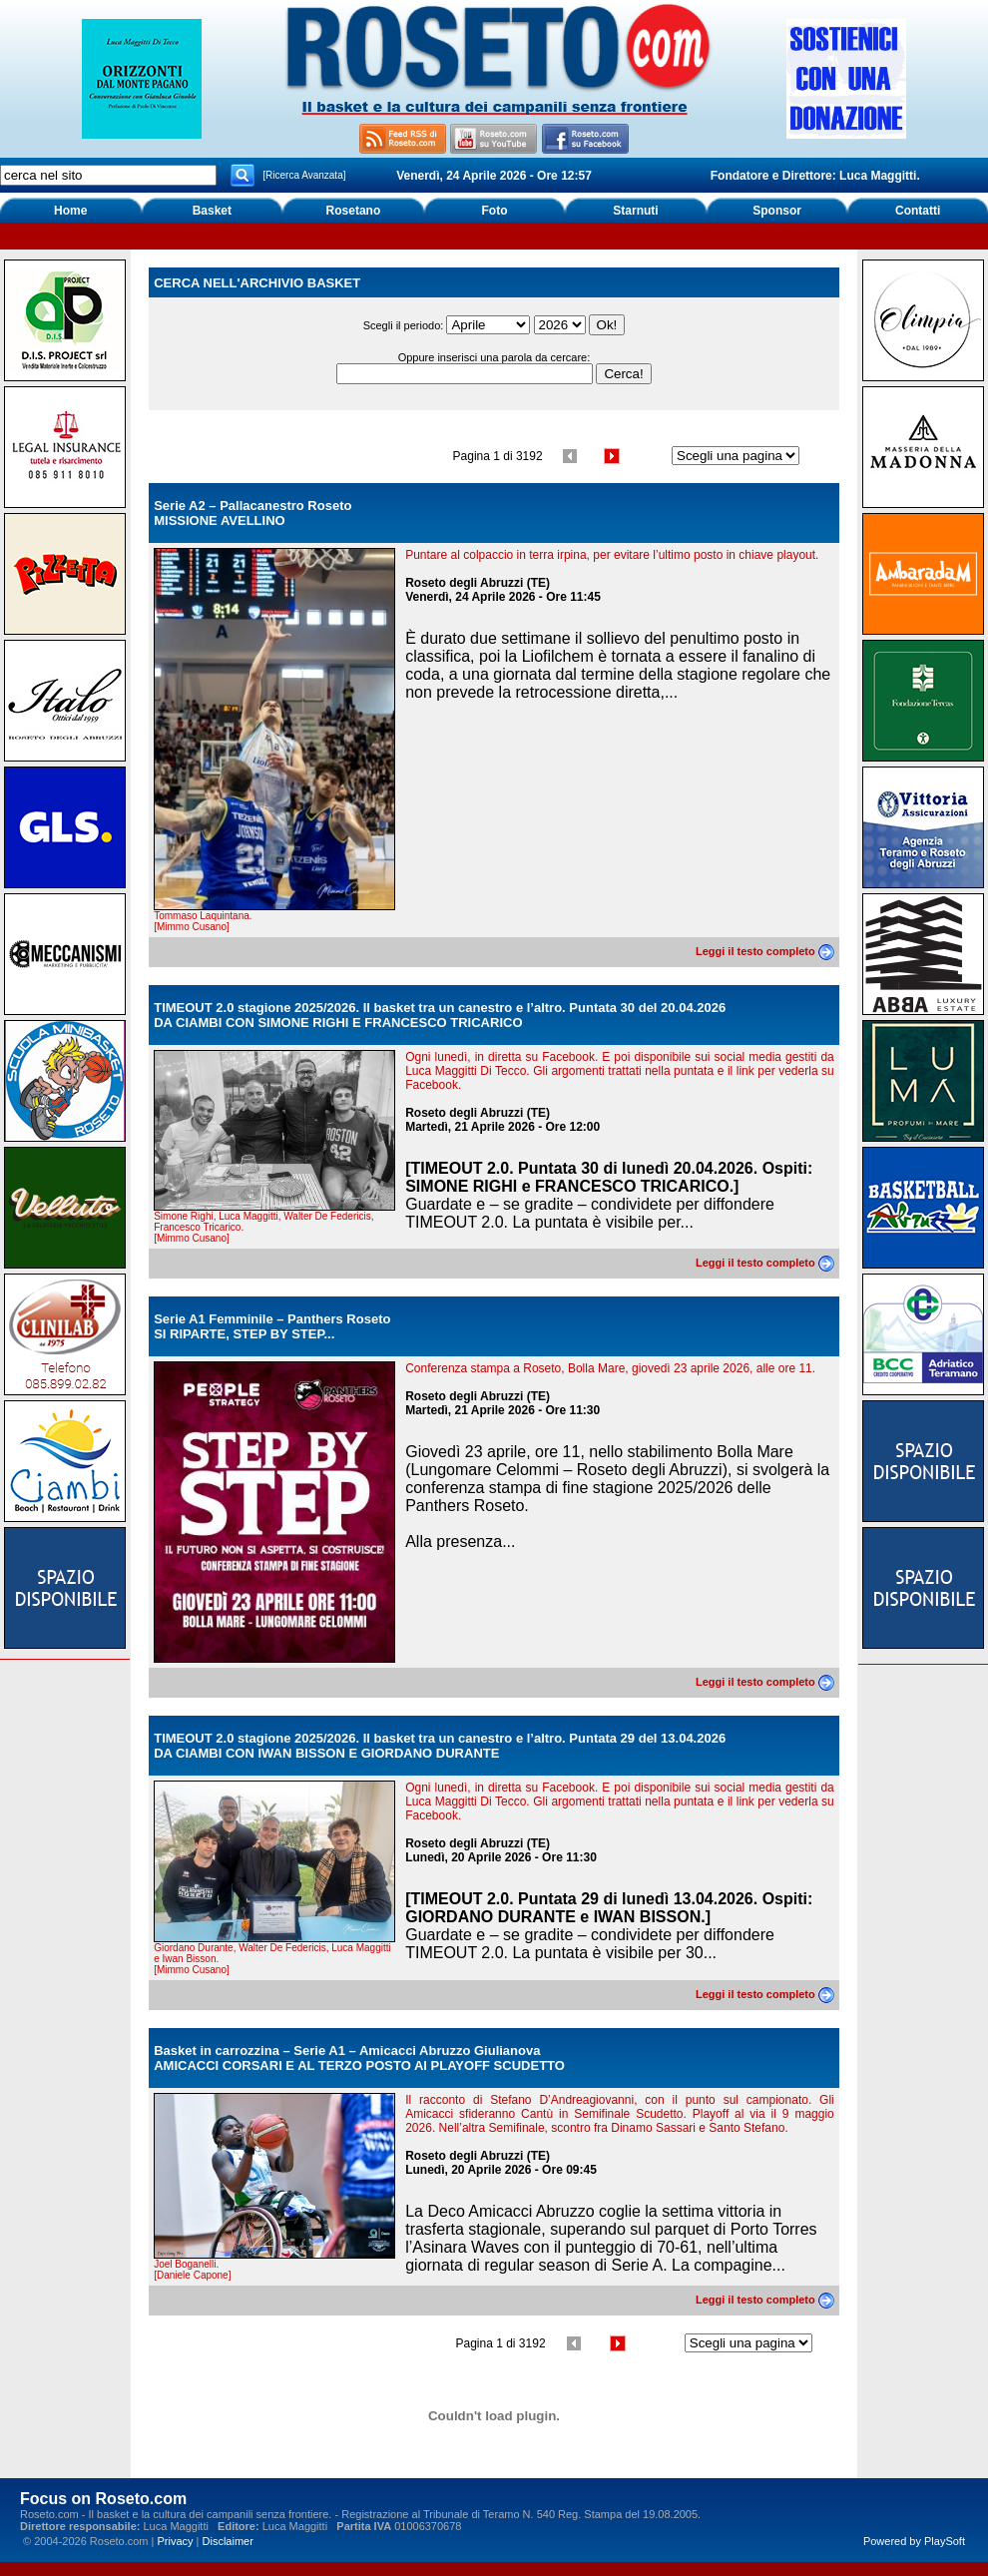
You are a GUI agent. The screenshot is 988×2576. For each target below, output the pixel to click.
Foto (494, 211)
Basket (212, 211)
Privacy (175, 2541)
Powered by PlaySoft (914, 2541)
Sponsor (776, 211)
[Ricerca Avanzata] (303, 175)
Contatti (917, 211)
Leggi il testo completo (765, 951)
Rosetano (353, 211)
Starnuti (635, 211)
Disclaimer (228, 2541)
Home (70, 211)
